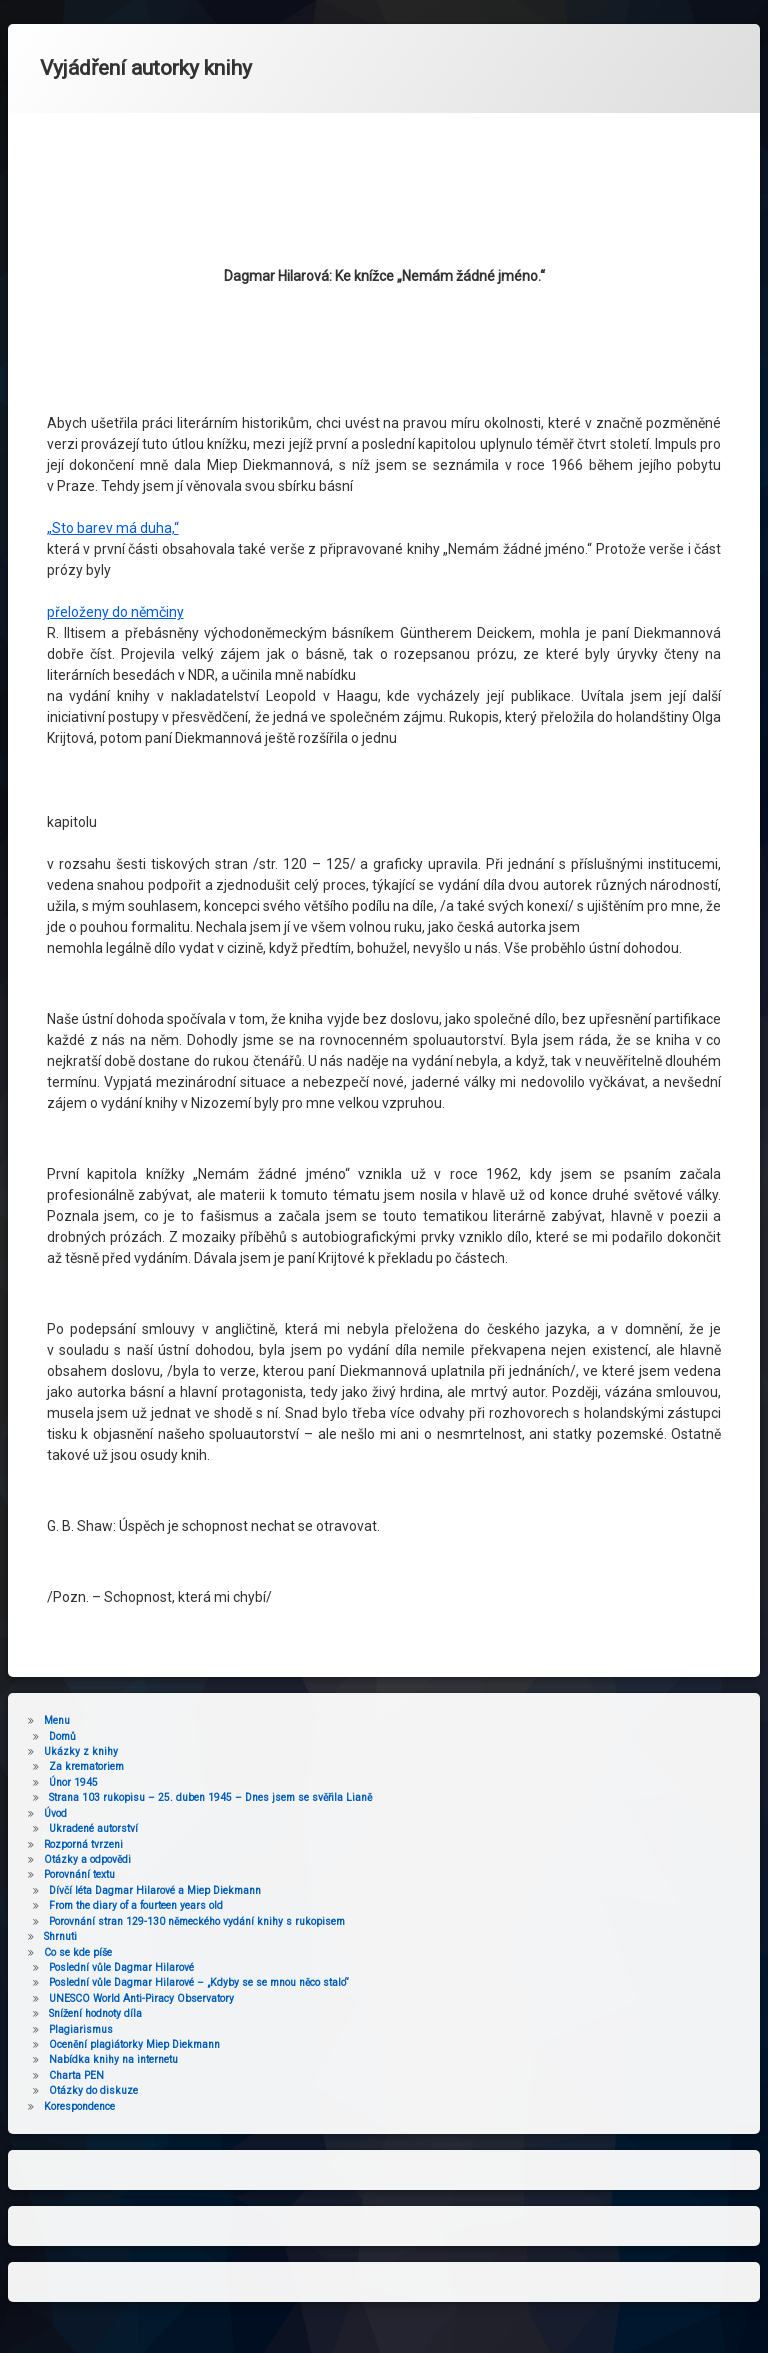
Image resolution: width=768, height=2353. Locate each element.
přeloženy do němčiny (115, 337)
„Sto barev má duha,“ (113, 253)
